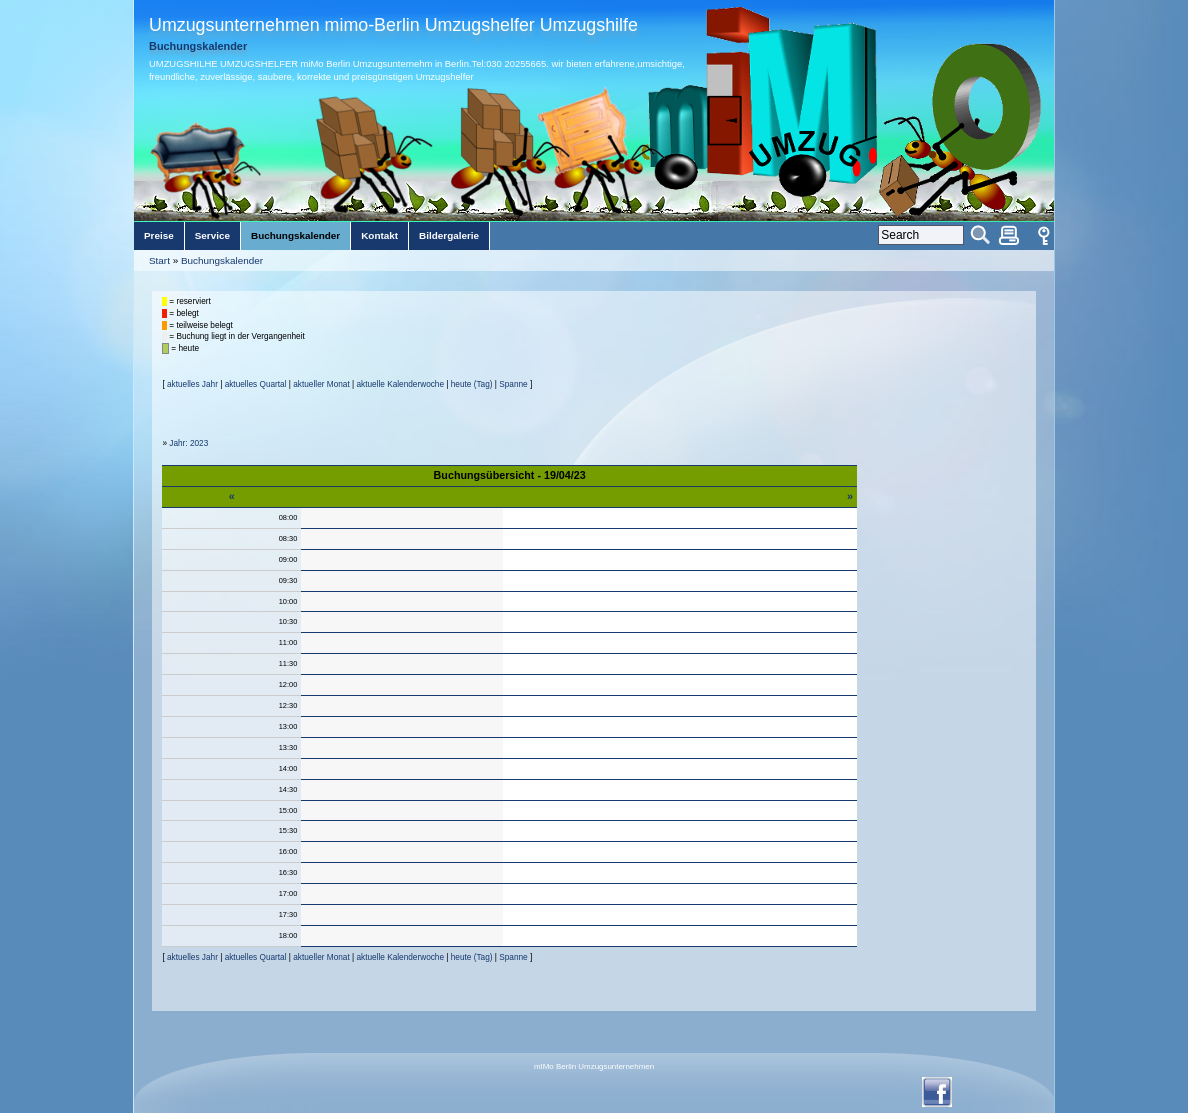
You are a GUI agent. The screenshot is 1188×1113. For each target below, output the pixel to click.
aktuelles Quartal (256, 384)
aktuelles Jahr (192, 384)
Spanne (513, 384)
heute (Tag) (472, 384)
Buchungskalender (222, 260)
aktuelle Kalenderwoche (400, 384)
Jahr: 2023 (188, 443)
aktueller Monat (321, 384)
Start (159, 260)
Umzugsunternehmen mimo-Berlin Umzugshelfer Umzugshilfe (393, 25)
